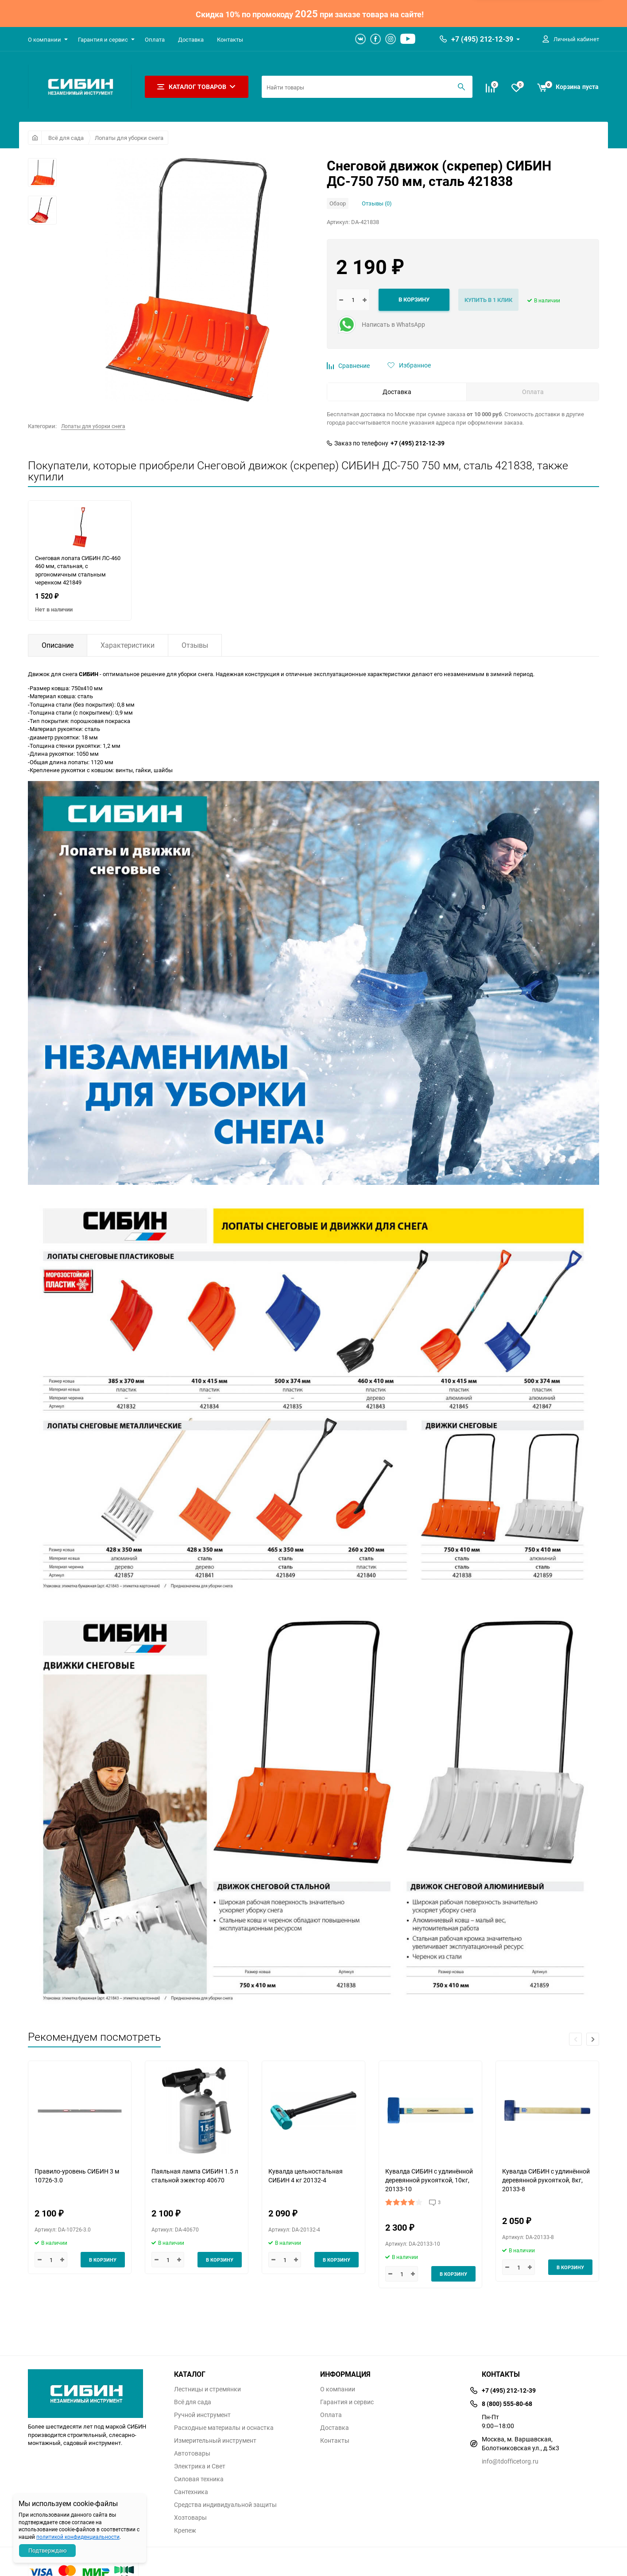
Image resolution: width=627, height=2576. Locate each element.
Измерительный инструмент (215, 2440)
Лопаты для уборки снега (129, 138)
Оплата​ (155, 39)
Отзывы (195, 645)
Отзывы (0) (377, 203)
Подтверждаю (47, 2550)
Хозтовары (190, 2517)
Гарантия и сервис (103, 39)
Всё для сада (66, 138)
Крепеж (185, 2530)
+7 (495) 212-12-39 (482, 39)
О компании (44, 39)
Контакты (230, 39)
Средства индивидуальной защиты (225, 2505)
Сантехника (191, 2492)
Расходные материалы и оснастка (224, 2428)
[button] (592, 2039)
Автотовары (192, 2453)
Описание (58, 645)
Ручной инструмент (202, 2415)
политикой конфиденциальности (78, 2536)
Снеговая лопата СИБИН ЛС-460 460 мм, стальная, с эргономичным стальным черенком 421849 (77, 570)
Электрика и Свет (199, 2466)
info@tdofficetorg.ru (510, 2461)
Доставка (191, 39)
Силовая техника (199, 2479)
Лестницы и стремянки (207, 2389)
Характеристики (128, 645)
